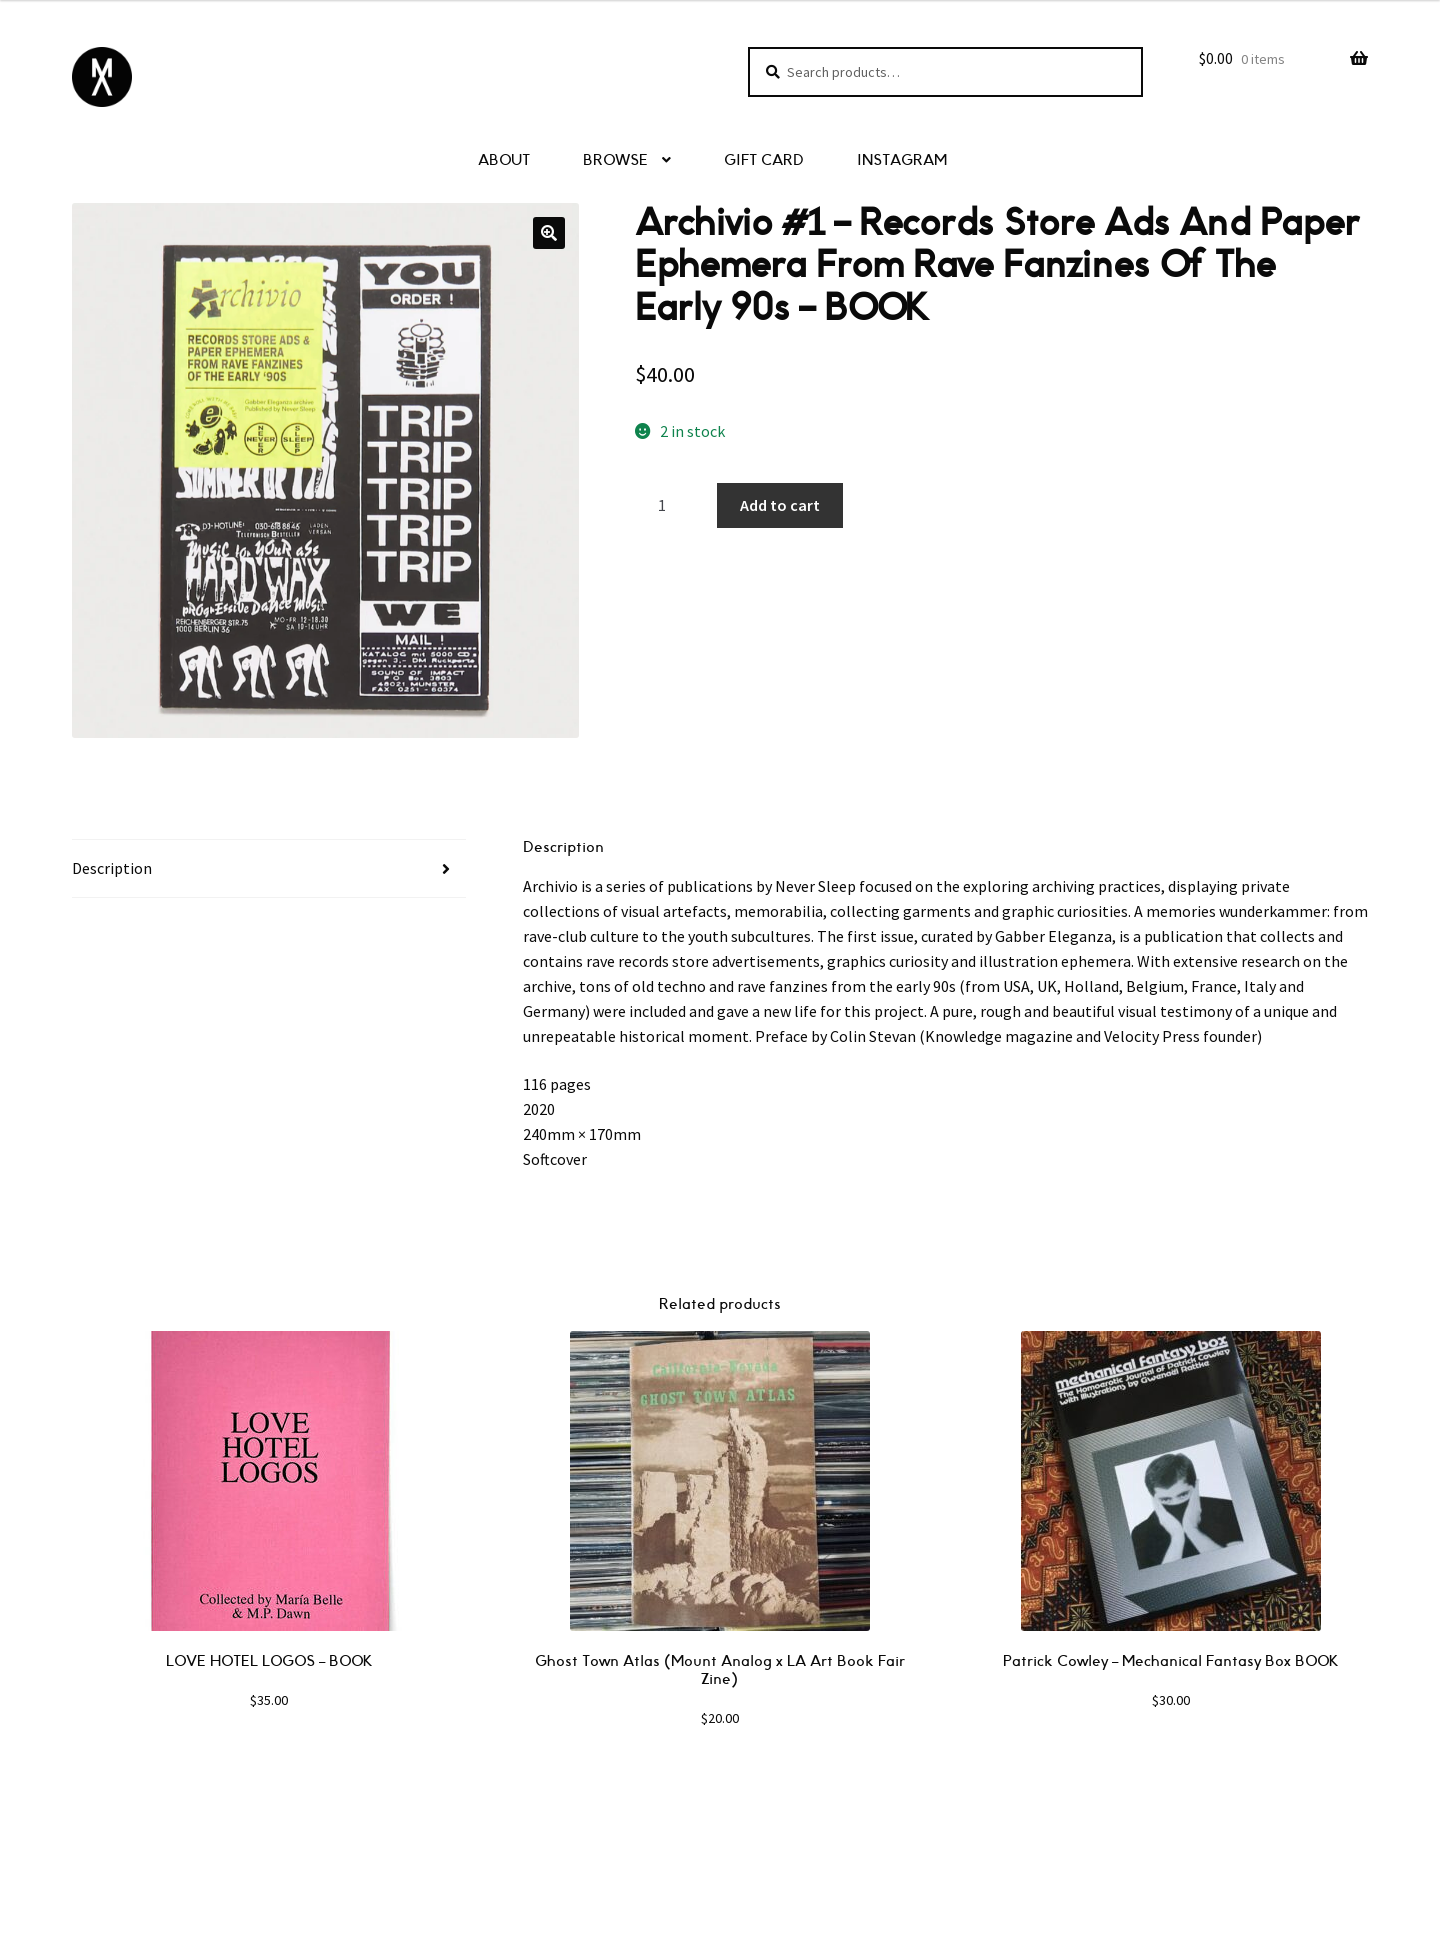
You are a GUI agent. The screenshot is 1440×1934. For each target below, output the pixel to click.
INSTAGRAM (902, 160)
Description (112, 868)
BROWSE (615, 160)
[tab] (269, 869)
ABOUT (504, 160)
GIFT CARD (764, 160)
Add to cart (780, 505)
